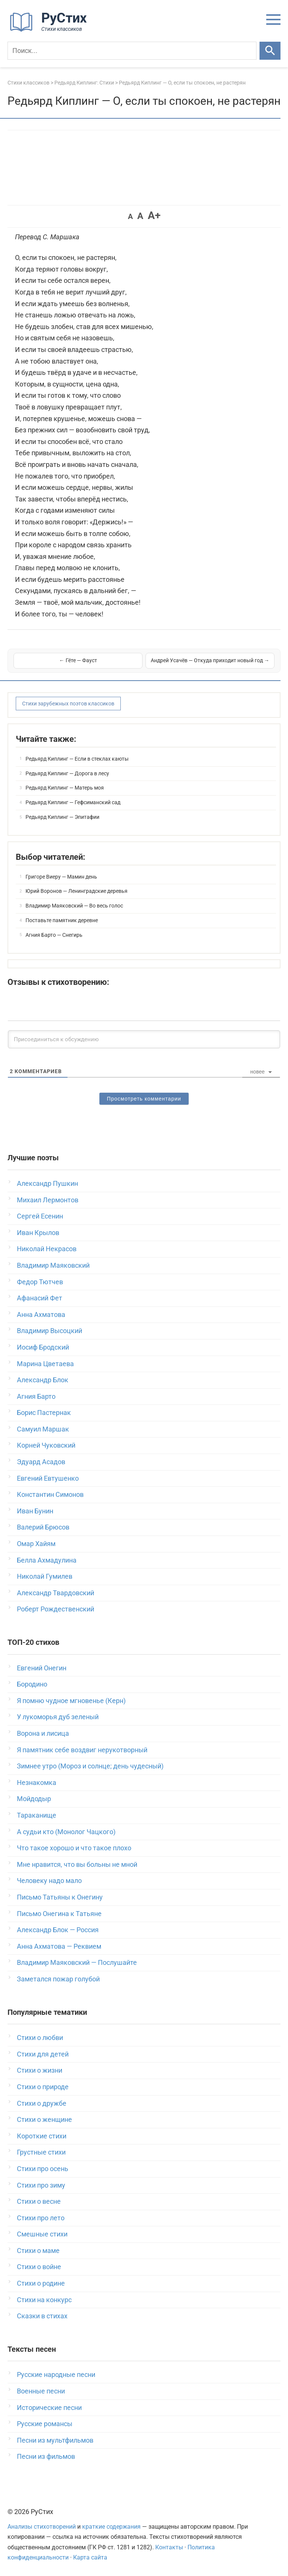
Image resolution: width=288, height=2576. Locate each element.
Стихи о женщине (44, 2119)
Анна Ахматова (41, 1314)
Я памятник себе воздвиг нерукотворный (82, 1750)
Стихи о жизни (39, 2070)
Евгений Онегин (41, 1668)
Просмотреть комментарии (144, 1099)
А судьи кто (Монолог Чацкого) (66, 1832)
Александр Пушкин (47, 1183)
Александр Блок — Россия (58, 1930)
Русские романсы (44, 2424)
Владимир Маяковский (53, 1265)
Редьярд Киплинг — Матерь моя (65, 788)
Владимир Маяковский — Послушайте (77, 1962)
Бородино (32, 1684)
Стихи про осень (42, 2169)
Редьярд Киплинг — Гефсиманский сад (73, 802)
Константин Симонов (50, 1494)
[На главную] (51, 30)
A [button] (130, 216)
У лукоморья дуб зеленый (58, 1717)
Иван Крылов (38, 1233)
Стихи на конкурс (44, 2300)
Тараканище (36, 1815)
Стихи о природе (43, 2087)
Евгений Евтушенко (48, 1478)
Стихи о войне (39, 2267)
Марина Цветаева (45, 1364)
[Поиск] (132, 51)
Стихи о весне (39, 2201)
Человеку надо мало (49, 1880)
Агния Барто (36, 1396)
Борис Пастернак (44, 1412)
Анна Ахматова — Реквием (59, 1946)
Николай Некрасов (46, 1249)
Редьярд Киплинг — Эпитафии (62, 817)
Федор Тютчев (40, 1282)
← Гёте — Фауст (78, 660)
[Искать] (270, 51)
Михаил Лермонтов (47, 1200)
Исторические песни (49, 2407)
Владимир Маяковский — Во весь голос (74, 906)
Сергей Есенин (40, 1216)
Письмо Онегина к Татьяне (59, 1914)
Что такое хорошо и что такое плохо (74, 1848)
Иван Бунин (35, 1511)
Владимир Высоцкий (49, 1331)
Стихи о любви (40, 2037)
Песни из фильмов (46, 2456)
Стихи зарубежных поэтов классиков (68, 704)
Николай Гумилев (44, 1576)
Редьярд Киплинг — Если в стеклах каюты (77, 759)
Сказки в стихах (42, 2316)
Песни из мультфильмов (55, 2440)
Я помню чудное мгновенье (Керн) (71, 1701)
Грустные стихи (41, 2152)
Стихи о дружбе (41, 2103)
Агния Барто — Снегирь (54, 935)
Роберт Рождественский (55, 1609)
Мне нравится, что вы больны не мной (77, 1864)
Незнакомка (36, 1782)
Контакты (169, 2547)
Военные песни (41, 2391)
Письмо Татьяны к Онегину (60, 1897)
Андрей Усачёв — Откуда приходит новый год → (210, 660)
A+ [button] (154, 215)
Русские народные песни (56, 2374)
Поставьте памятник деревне (62, 920)
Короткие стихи (41, 2136)
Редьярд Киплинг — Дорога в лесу (67, 773)
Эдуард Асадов (41, 1462)
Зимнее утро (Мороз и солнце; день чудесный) (90, 1766)
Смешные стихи (42, 2234)
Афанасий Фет (39, 1298)
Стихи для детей (43, 2054)
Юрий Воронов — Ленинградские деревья (77, 891)
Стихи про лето (40, 2218)
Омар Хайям (36, 1544)
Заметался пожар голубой (58, 1979)
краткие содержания (111, 2526)
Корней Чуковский (46, 1445)
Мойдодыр (34, 1799)
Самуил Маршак (43, 1429)
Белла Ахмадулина (46, 1560)
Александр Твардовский (55, 1593)
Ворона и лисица (43, 1733)
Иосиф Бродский (43, 1347)
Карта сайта (90, 2557)
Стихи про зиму (41, 2185)
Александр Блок (42, 1380)
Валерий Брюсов (43, 1527)
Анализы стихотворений (42, 2526)
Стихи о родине (41, 2283)
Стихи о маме (38, 2250)
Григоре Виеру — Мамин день (61, 877)
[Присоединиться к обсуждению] (144, 1039)
